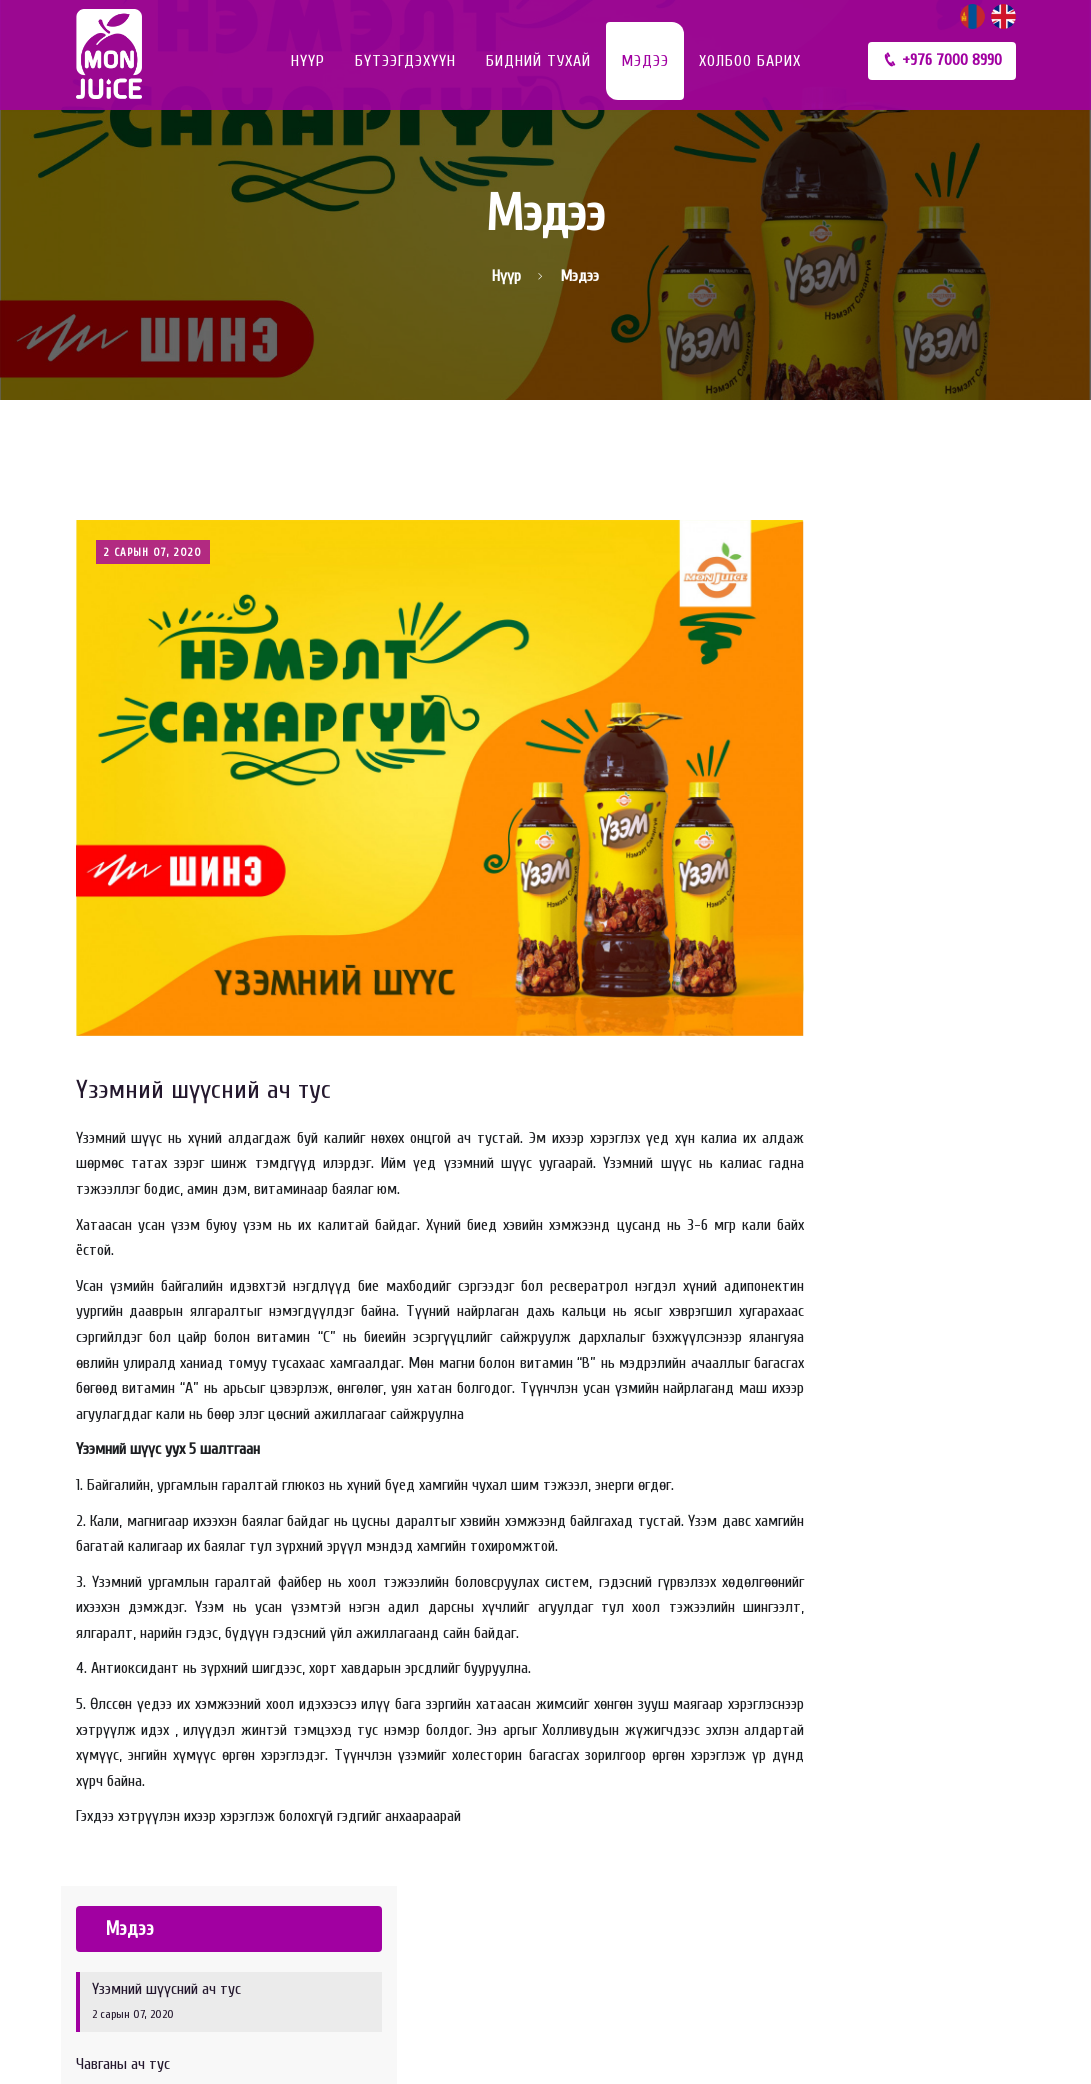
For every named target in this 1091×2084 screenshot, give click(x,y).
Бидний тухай (538, 61)
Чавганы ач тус (909, 713)
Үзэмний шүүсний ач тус (203, 1068)
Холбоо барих (750, 61)
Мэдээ (645, 61)
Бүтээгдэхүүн (405, 61)
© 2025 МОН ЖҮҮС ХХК (146, 2040)
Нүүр (308, 61)
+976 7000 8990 (942, 60)
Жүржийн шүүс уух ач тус (909, 783)
